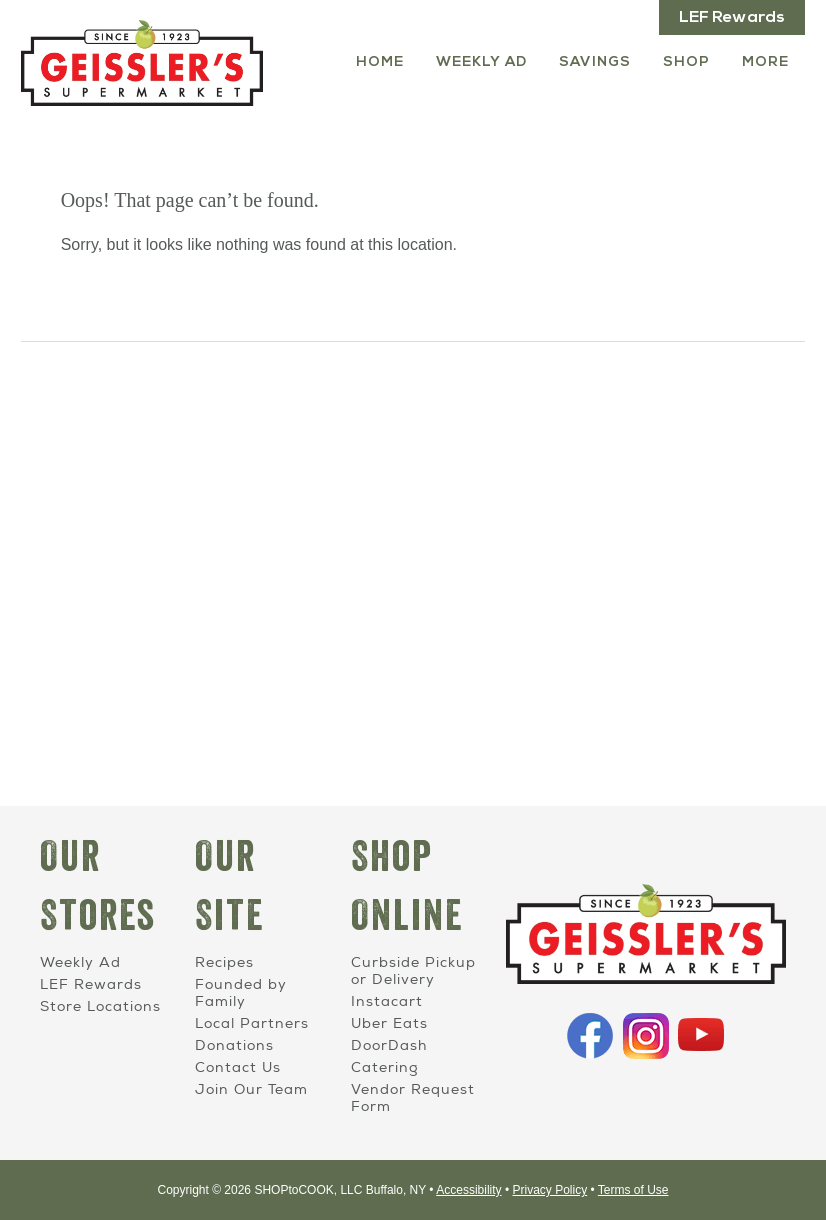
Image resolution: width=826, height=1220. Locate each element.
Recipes (224, 962)
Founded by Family (241, 993)
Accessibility (468, 1190)
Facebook (590, 1036)
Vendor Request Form (413, 1098)
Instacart (387, 1001)
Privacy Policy (549, 1190)
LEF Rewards (732, 18)
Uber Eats (389, 1023)
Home (380, 62)
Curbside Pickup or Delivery (413, 971)
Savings (595, 62)
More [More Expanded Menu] (765, 62)
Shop (686, 62)
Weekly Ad (481, 62)
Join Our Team (251, 1089)
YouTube (701, 1036)
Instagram (646, 1036)
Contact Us (238, 1067)
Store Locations (100, 1006)
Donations (234, 1045)
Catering (385, 1067)
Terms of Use (633, 1190)
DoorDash (389, 1045)
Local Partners (252, 1023)
